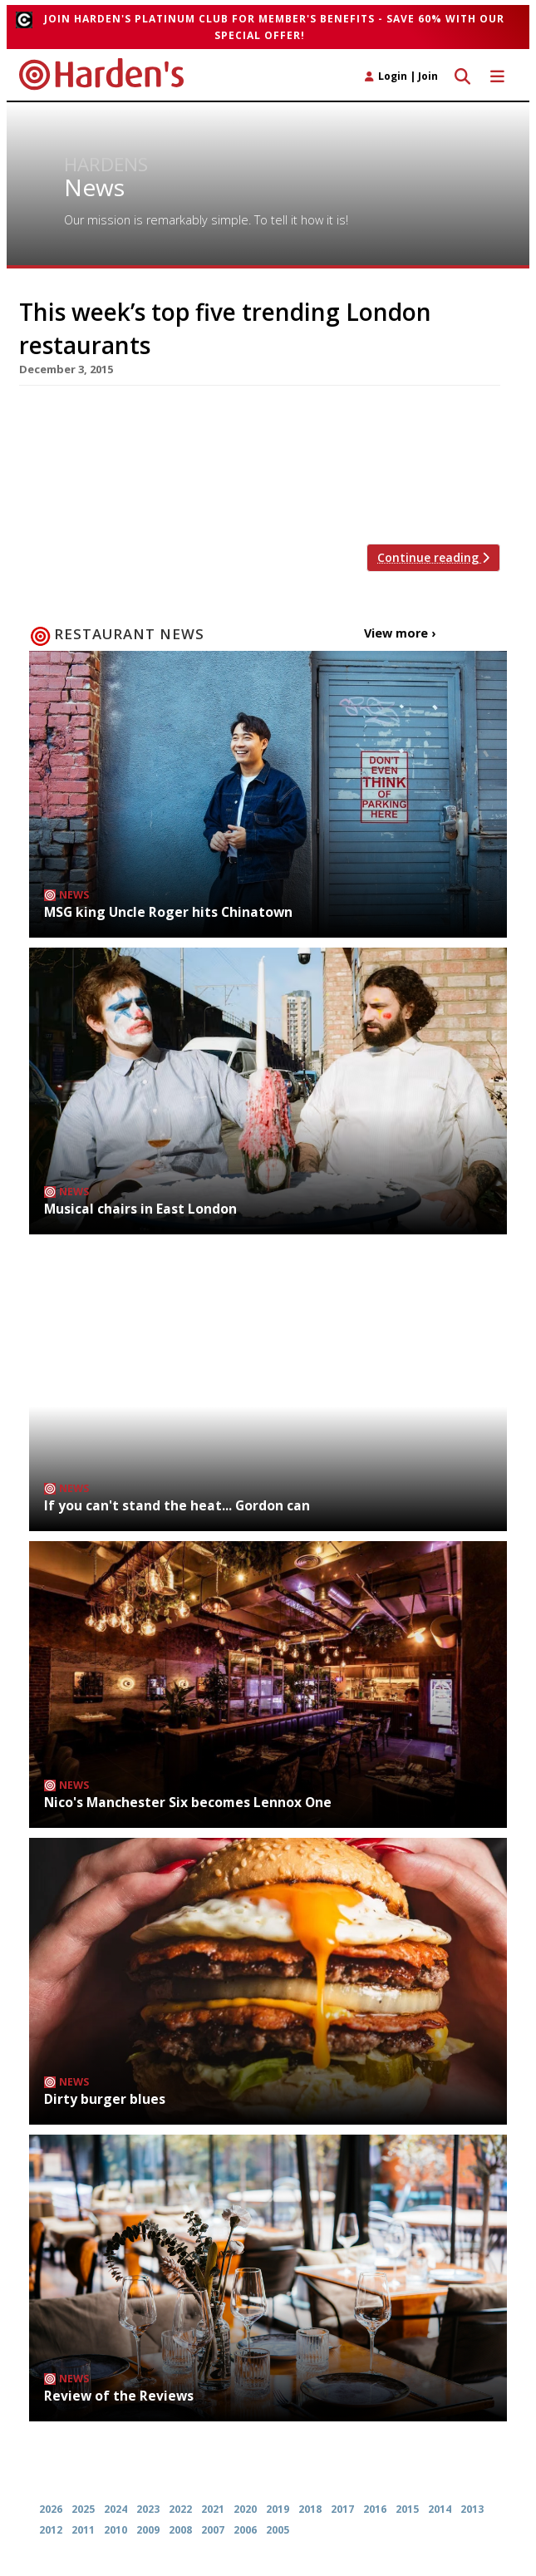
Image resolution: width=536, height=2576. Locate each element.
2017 (342, 2509)
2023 (148, 2509)
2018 (310, 2509)
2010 (115, 2530)
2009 (148, 2530)
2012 (50, 2530)
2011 (83, 2530)
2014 (439, 2509)
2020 (245, 2509)
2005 (277, 2530)
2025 (83, 2509)
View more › (399, 633)
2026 (50, 2509)
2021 (212, 2509)
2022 (180, 2509)
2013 (472, 2509)
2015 (407, 2509)
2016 (374, 2509)
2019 (277, 2509)
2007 (212, 2530)
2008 (180, 2530)
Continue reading (433, 557)
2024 (115, 2509)
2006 (245, 2530)
